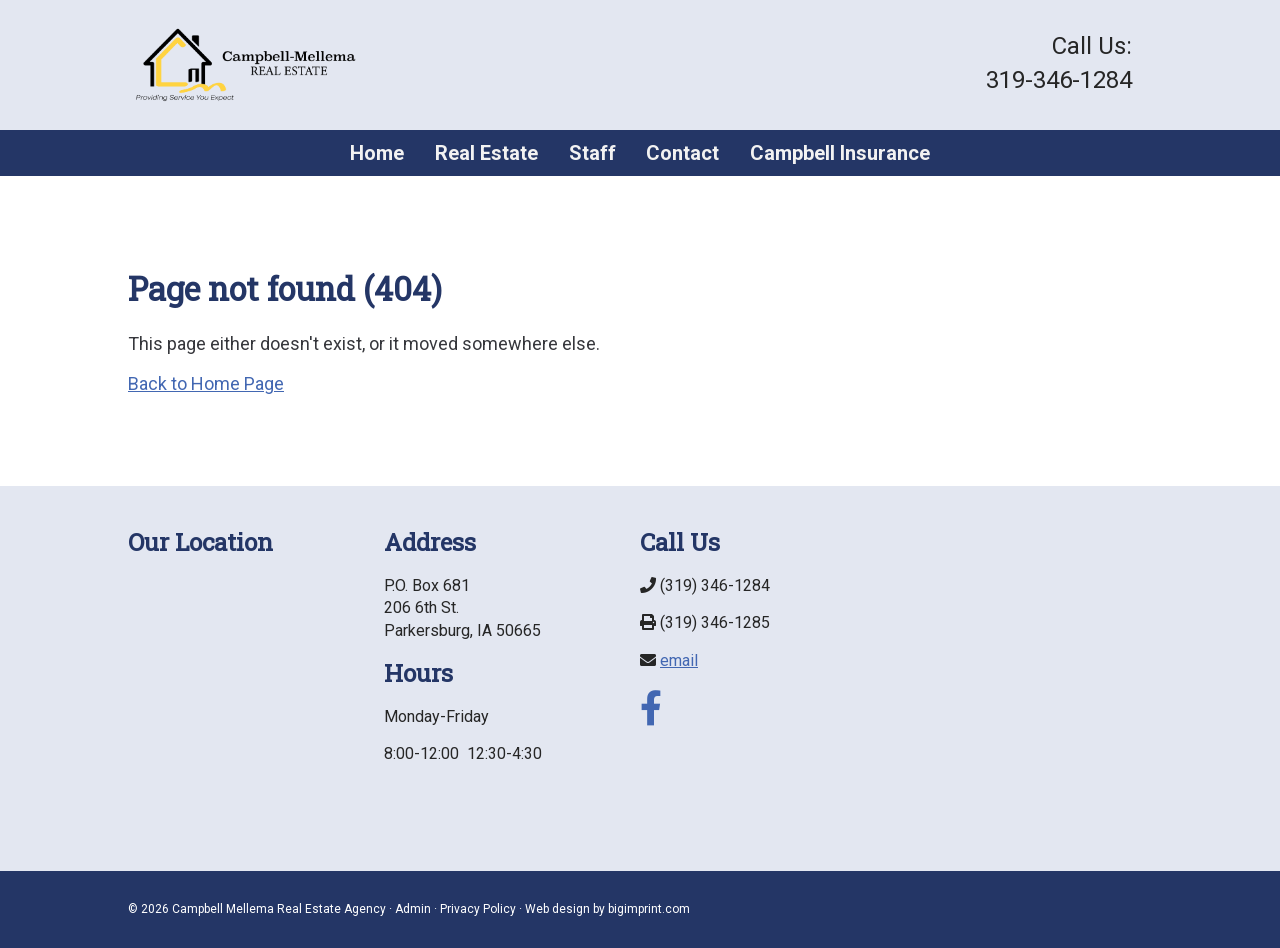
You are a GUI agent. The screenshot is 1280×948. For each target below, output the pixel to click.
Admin (413, 909)
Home (377, 153)
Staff (592, 153)
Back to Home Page (206, 383)
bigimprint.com (649, 909)
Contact (682, 153)
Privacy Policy (478, 909)
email (679, 660)
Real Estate (486, 153)
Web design (557, 909)
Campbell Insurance (840, 153)
